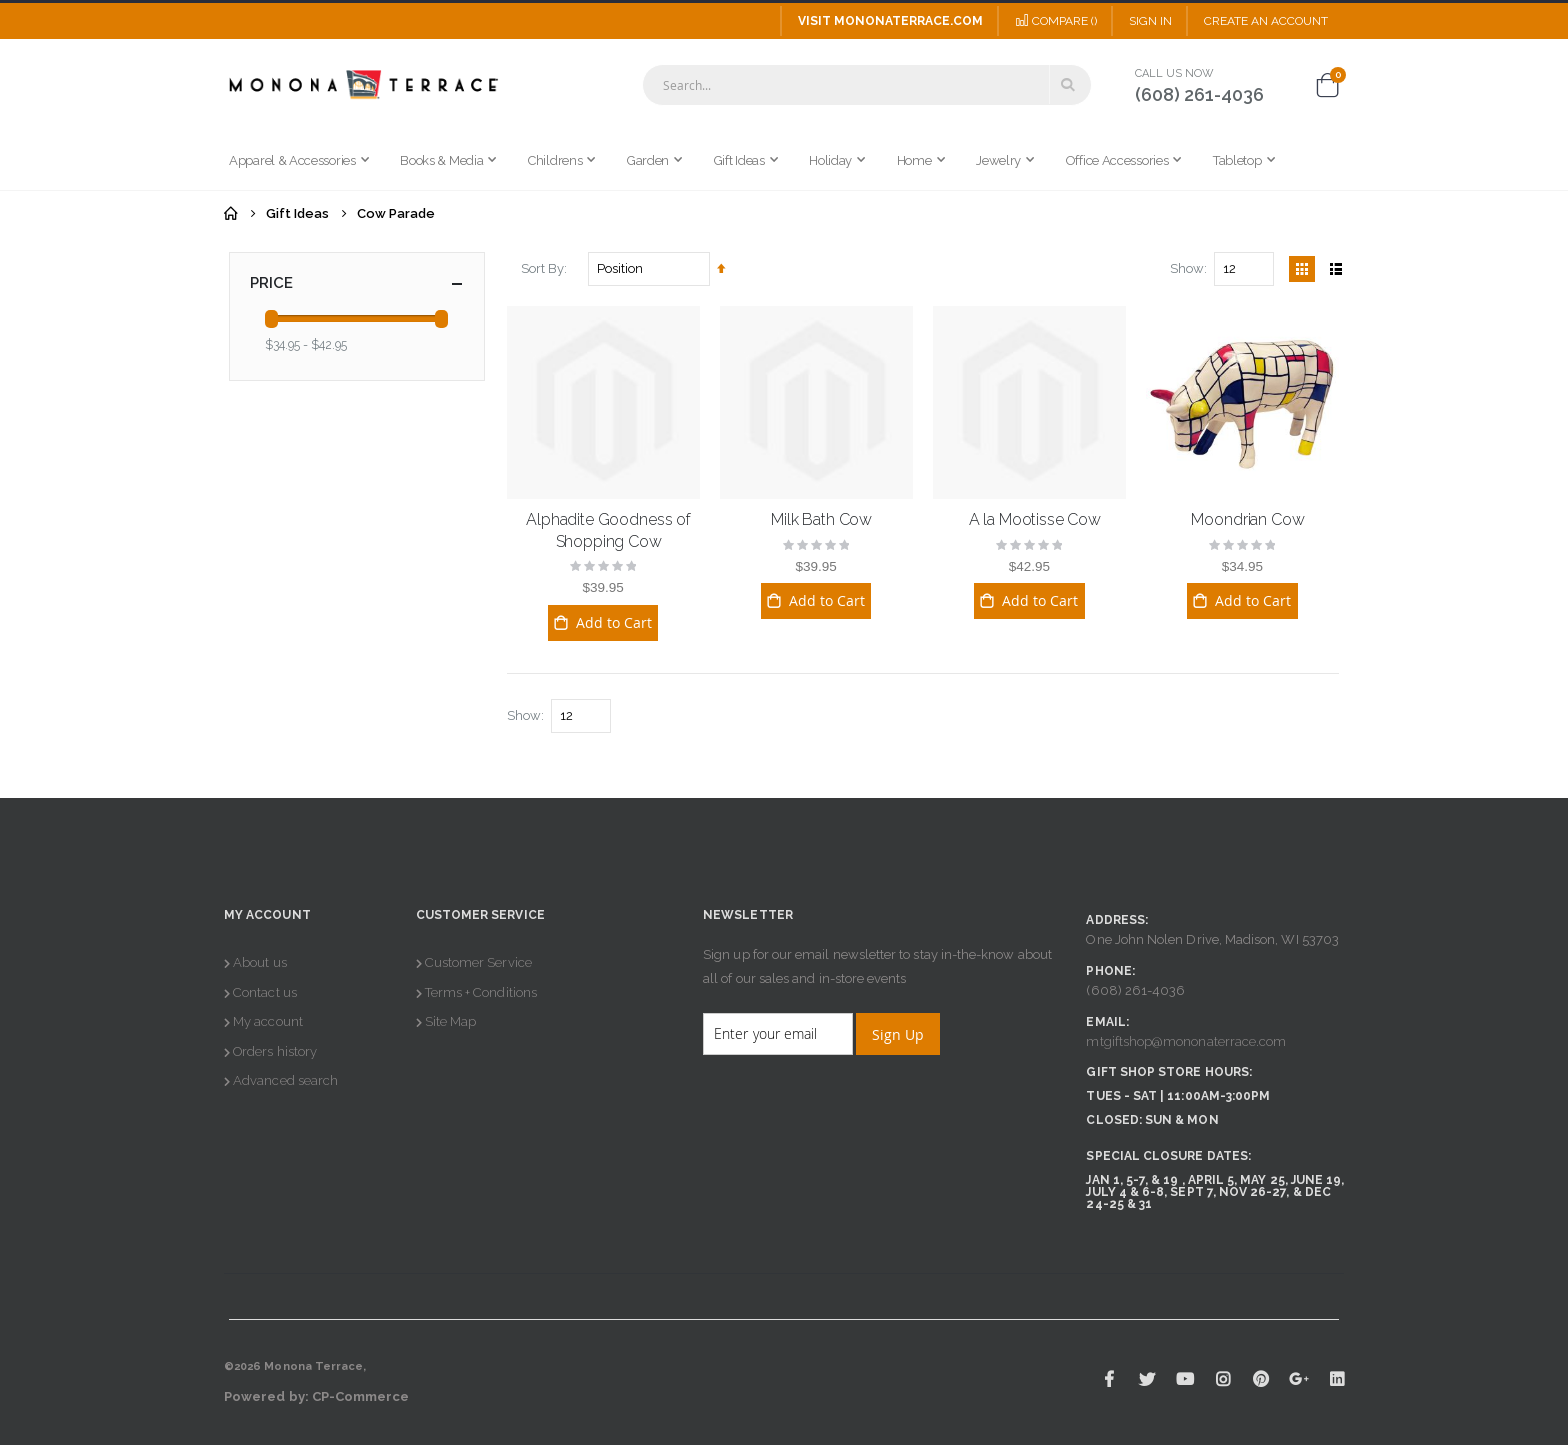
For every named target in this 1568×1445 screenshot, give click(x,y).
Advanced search (285, 1080)
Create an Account (1266, 21)
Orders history (275, 1051)
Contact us (265, 992)
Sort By (542, 268)
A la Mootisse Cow (1035, 519)
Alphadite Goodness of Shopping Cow (608, 530)
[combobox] (867, 85)
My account (268, 1021)
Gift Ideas (297, 213)
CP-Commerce (361, 1396)
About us (260, 962)
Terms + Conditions (481, 992)
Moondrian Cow (1247, 519)
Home (231, 214)
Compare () (1056, 21)
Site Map (451, 1021)
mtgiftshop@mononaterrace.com (1186, 1041)
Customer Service (478, 962)
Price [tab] (357, 283)
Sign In (1150, 21)
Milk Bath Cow (821, 519)
